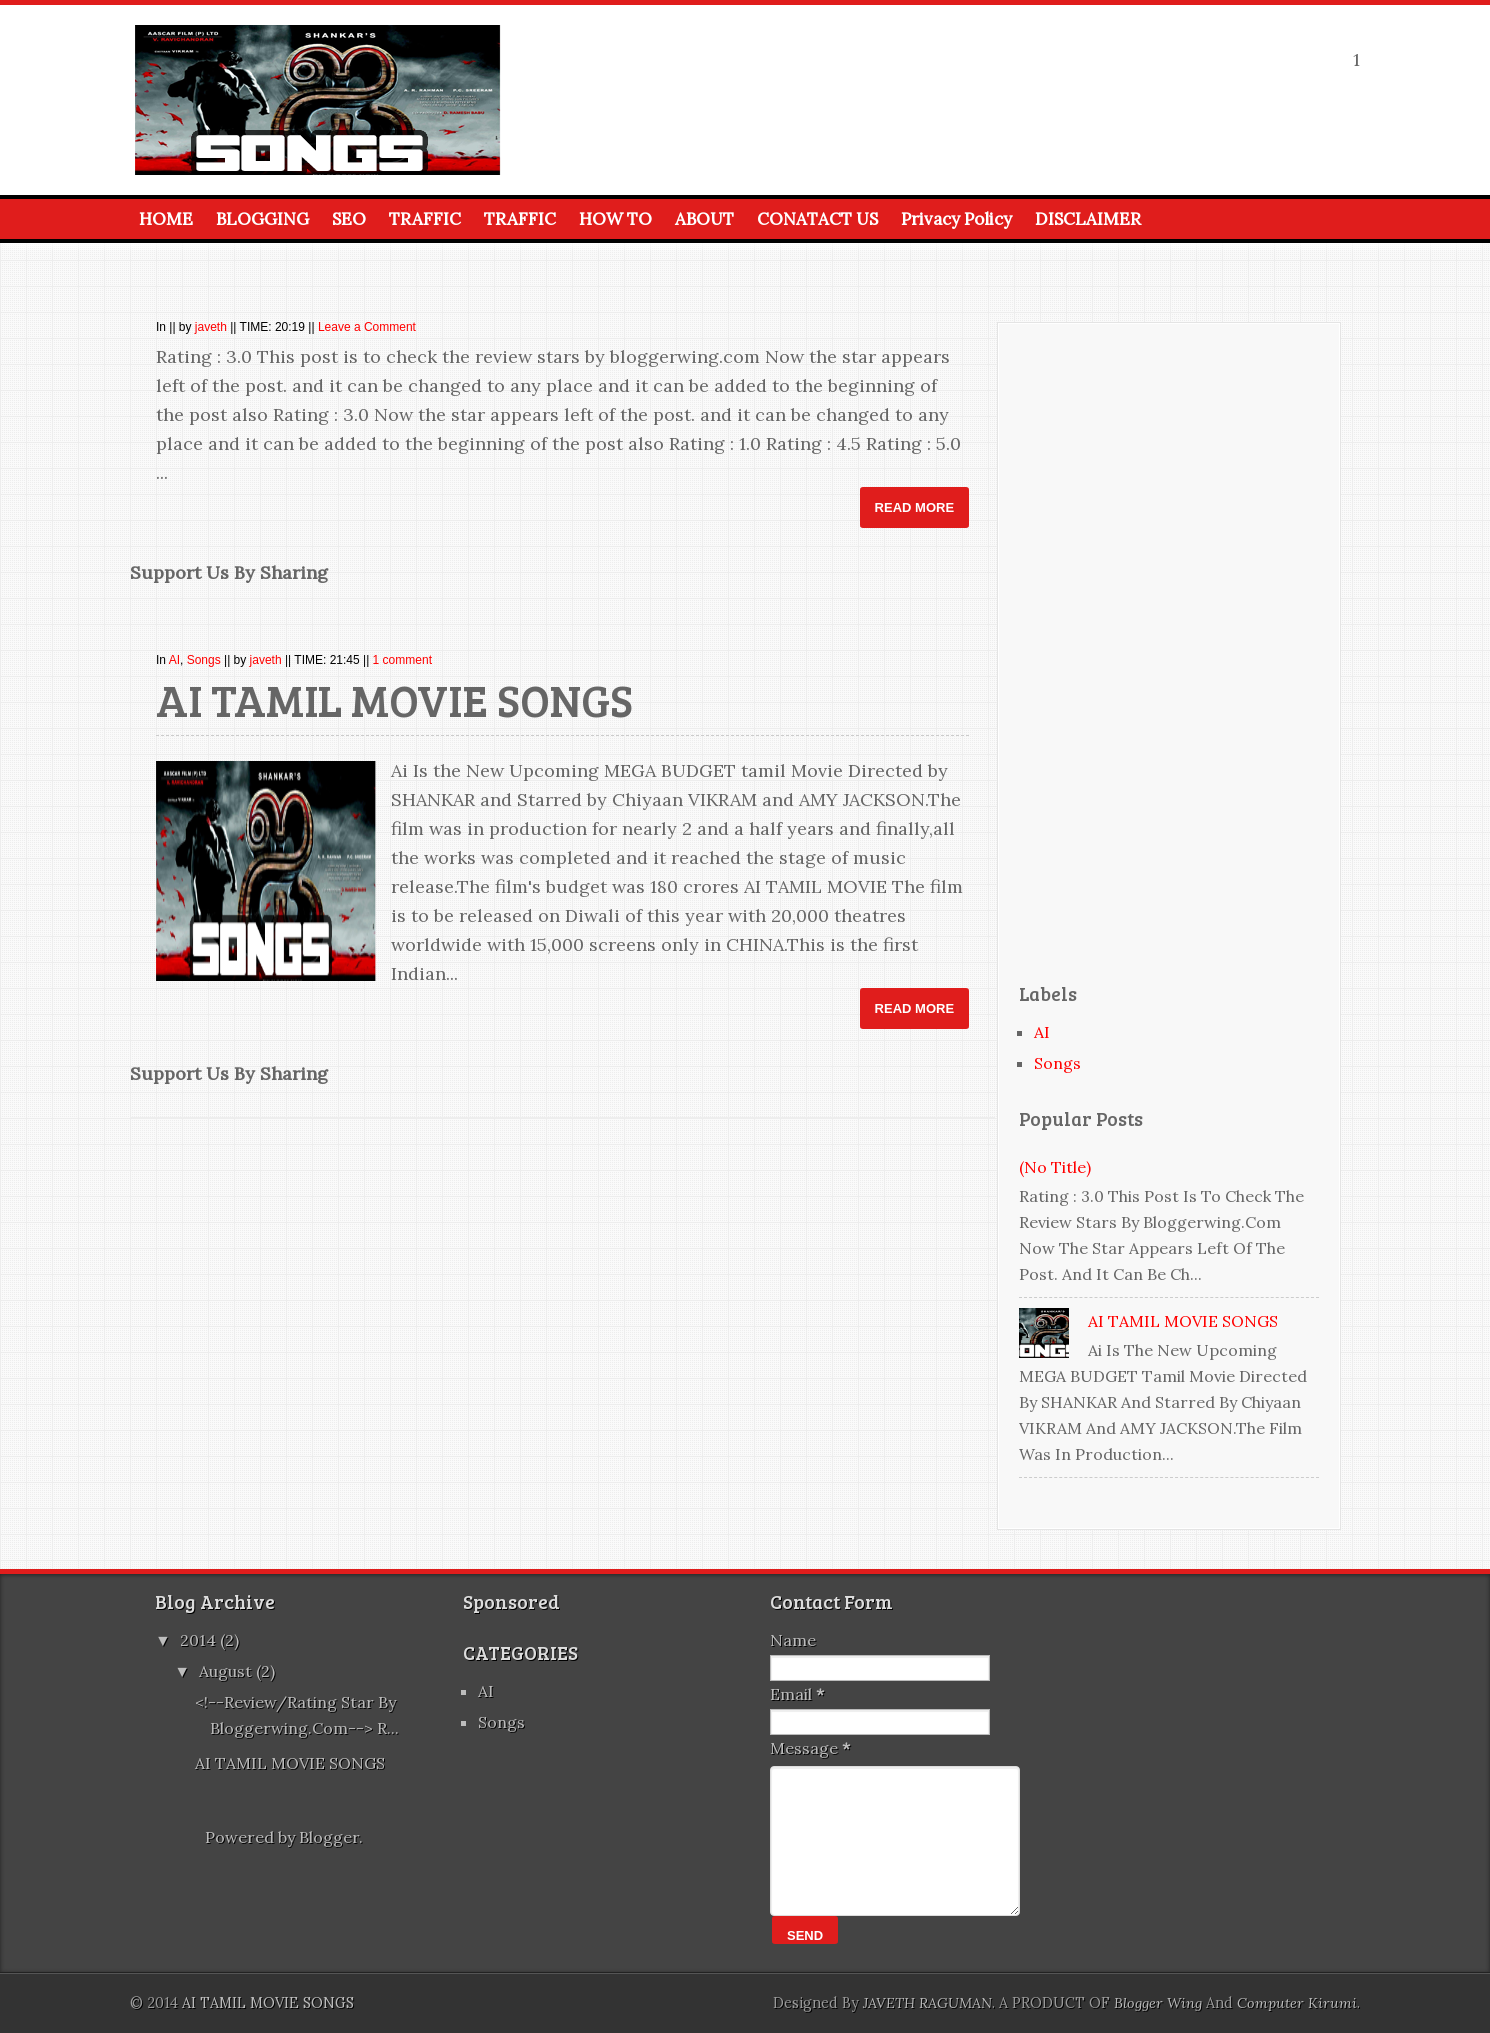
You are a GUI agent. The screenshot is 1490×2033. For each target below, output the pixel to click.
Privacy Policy (956, 219)
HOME (166, 219)
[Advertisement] (1169, 649)
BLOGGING (262, 219)
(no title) (1055, 1167)
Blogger (329, 1837)
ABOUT (704, 219)
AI (174, 660)
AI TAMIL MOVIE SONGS (394, 699)
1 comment (402, 660)
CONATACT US (817, 219)
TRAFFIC (425, 219)
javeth (211, 327)
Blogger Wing (1158, 2003)
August (227, 1671)
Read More (914, 507)
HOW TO (615, 219)
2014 (200, 1640)
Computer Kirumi (1297, 2003)
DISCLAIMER (1088, 219)
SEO (349, 219)
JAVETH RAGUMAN (927, 2003)
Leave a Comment (367, 327)
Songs (204, 660)
